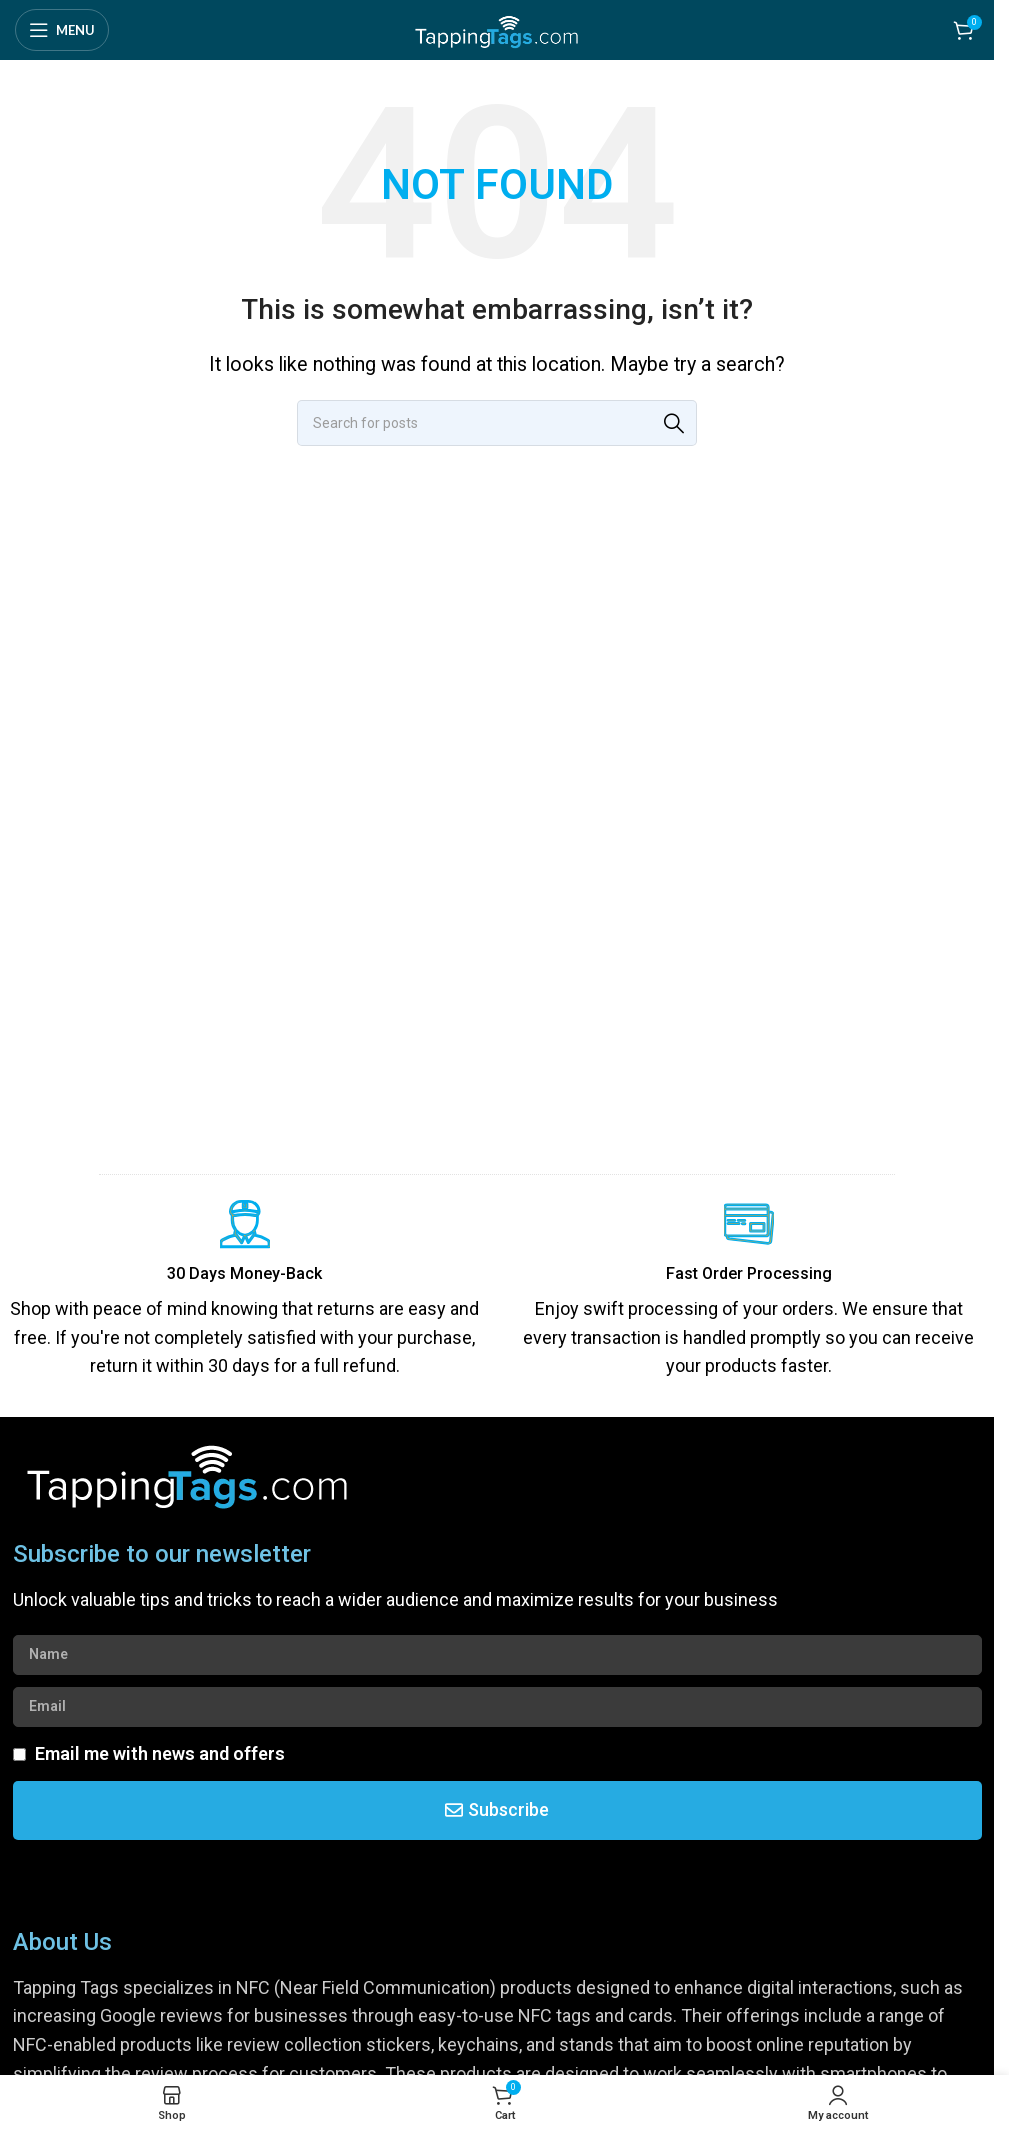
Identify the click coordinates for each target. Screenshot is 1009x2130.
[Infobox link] (245, 1290)
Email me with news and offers (160, 1753)
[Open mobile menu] (62, 30)
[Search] (497, 423)
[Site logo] (497, 28)
